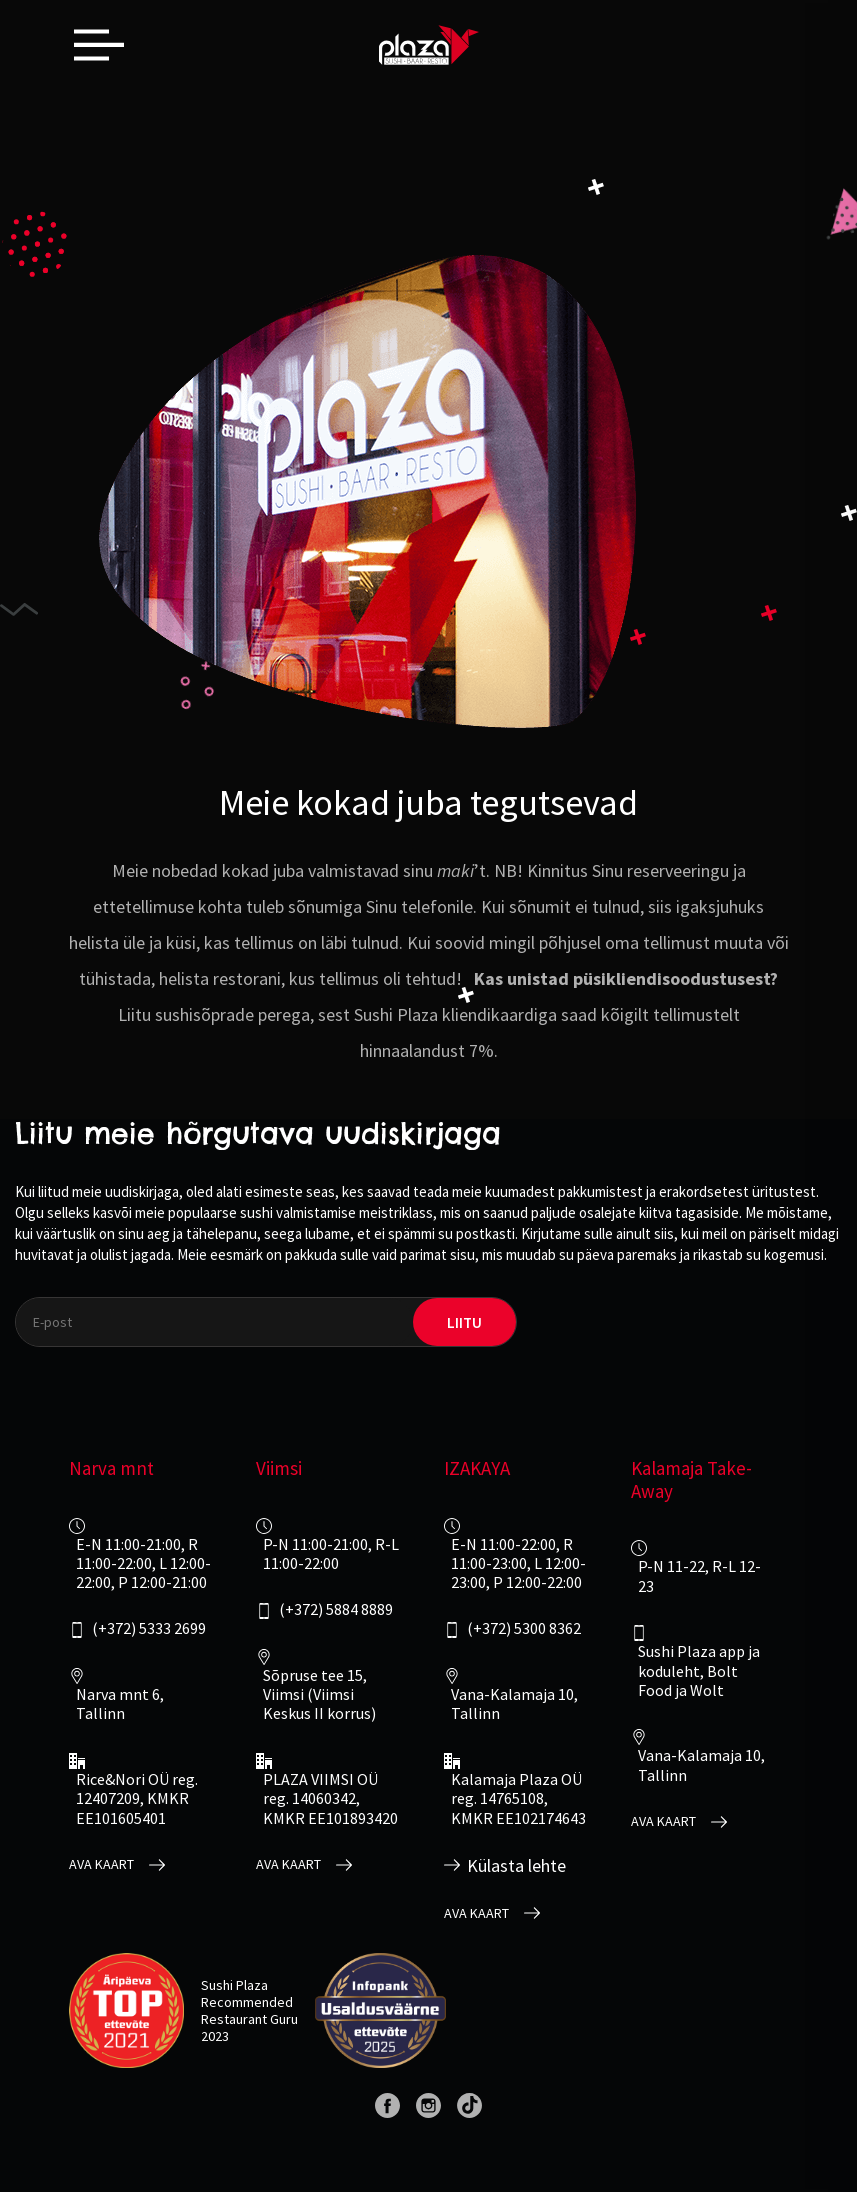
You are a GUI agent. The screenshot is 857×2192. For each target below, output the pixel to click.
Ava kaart (101, 1864)
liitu (464, 1322)
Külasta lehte (516, 1866)
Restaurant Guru (249, 2019)
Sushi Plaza (234, 1985)
